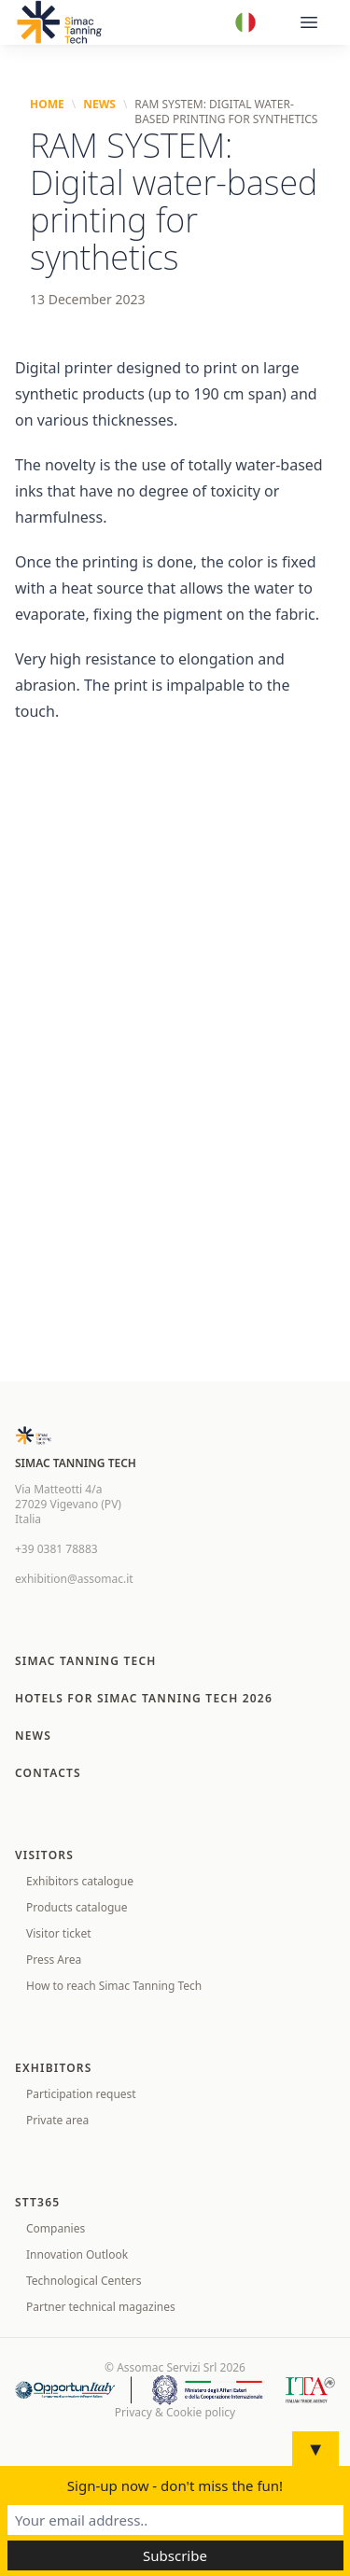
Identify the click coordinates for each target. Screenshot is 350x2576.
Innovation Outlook (77, 2254)
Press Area (53, 1959)
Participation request (81, 2094)
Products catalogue (76, 1907)
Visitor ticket (58, 1933)
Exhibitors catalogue (79, 1881)
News (99, 104)
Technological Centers (84, 2281)
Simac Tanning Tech (86, 1661)
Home (47, 104)
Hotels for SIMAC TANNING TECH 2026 (144, 1698)
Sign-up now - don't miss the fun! (175, 2485)
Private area (57, 2120)
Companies (55, 2228)
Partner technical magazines (100, 2307)
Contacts (48, 1773)
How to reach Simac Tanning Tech (114, 1986)
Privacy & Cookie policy (175, 2412)
